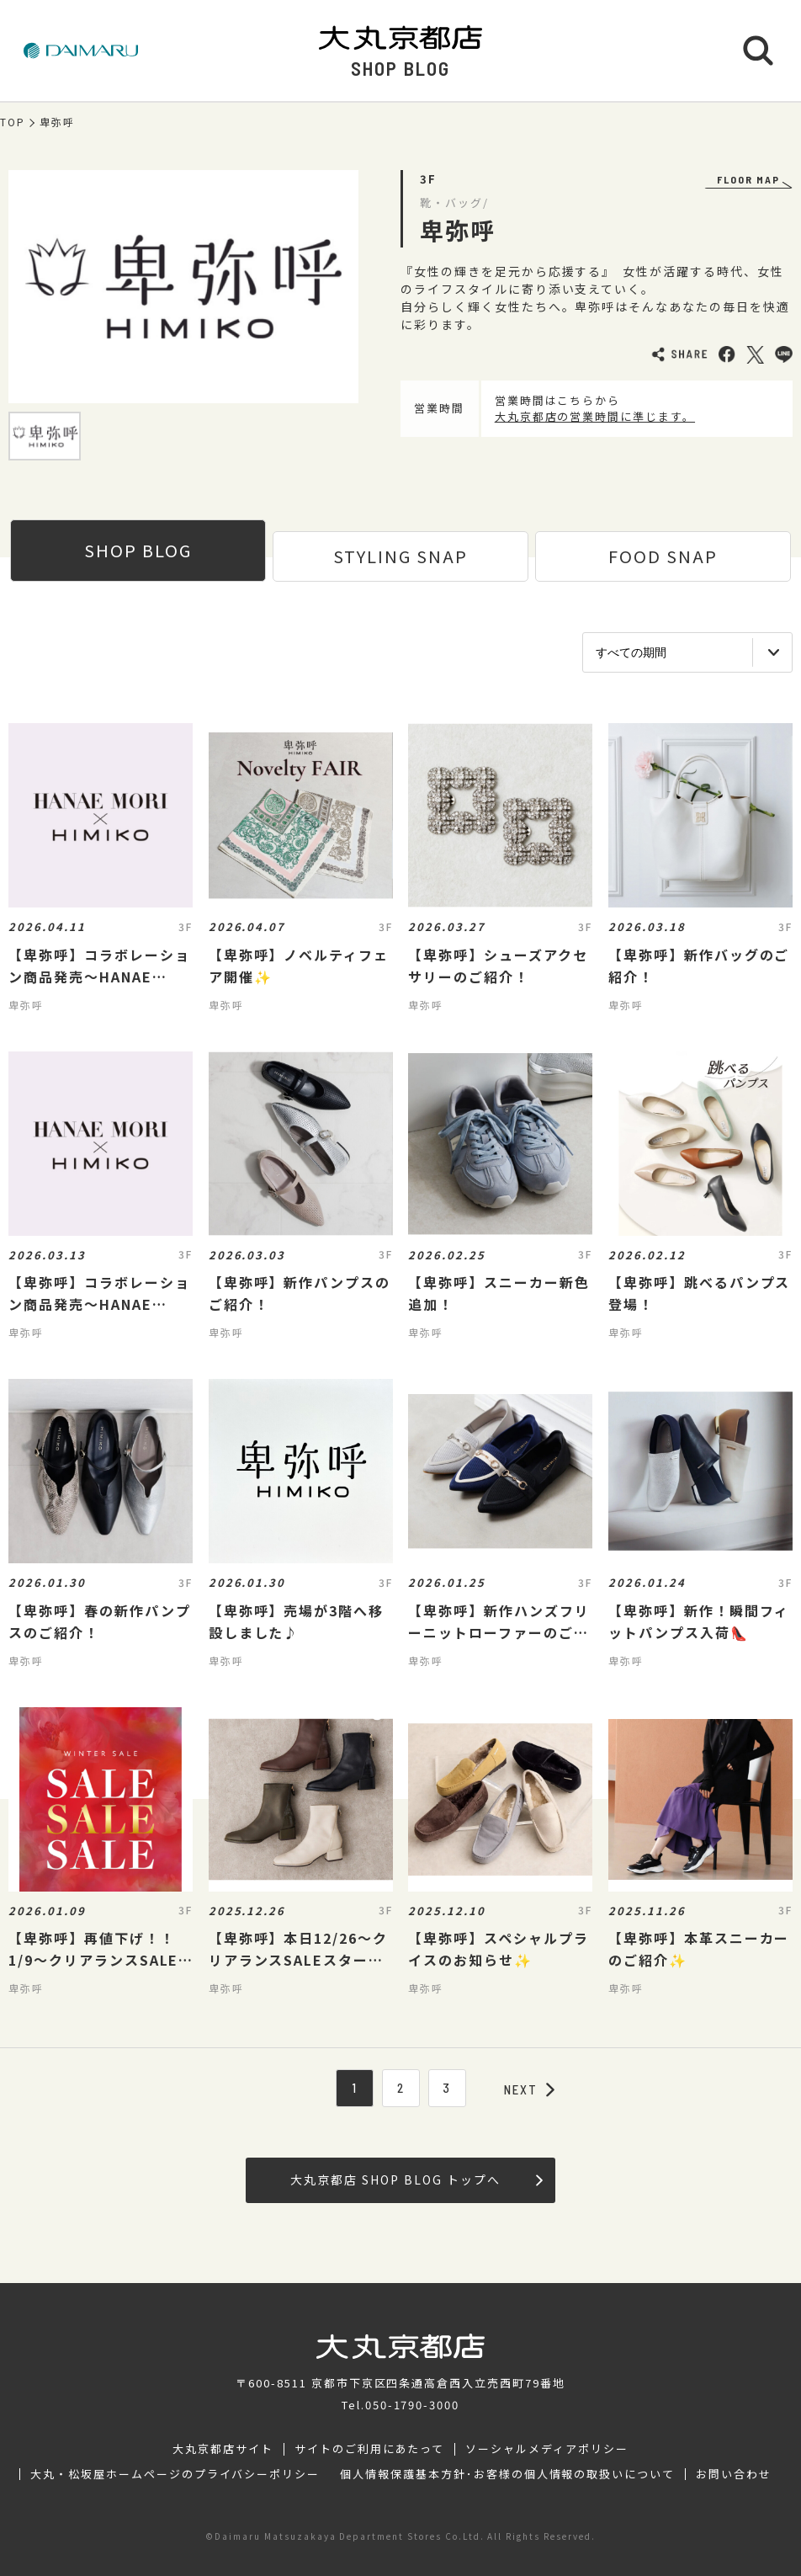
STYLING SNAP (400, 556)
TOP (12, 122)
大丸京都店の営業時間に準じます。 (595, 416)
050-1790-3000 (412, 2405)
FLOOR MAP (748, 179)
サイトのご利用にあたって (369, 2449)
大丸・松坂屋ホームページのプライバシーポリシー (175, 2474)
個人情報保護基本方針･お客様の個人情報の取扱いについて (507, 2474)
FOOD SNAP (663, 556)
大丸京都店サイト (222, 2449)
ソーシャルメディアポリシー (546, 2449)
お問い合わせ (734, 2474)
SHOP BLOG (138, 550)
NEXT (529, 2089)
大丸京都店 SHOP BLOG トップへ (416, 2179)
